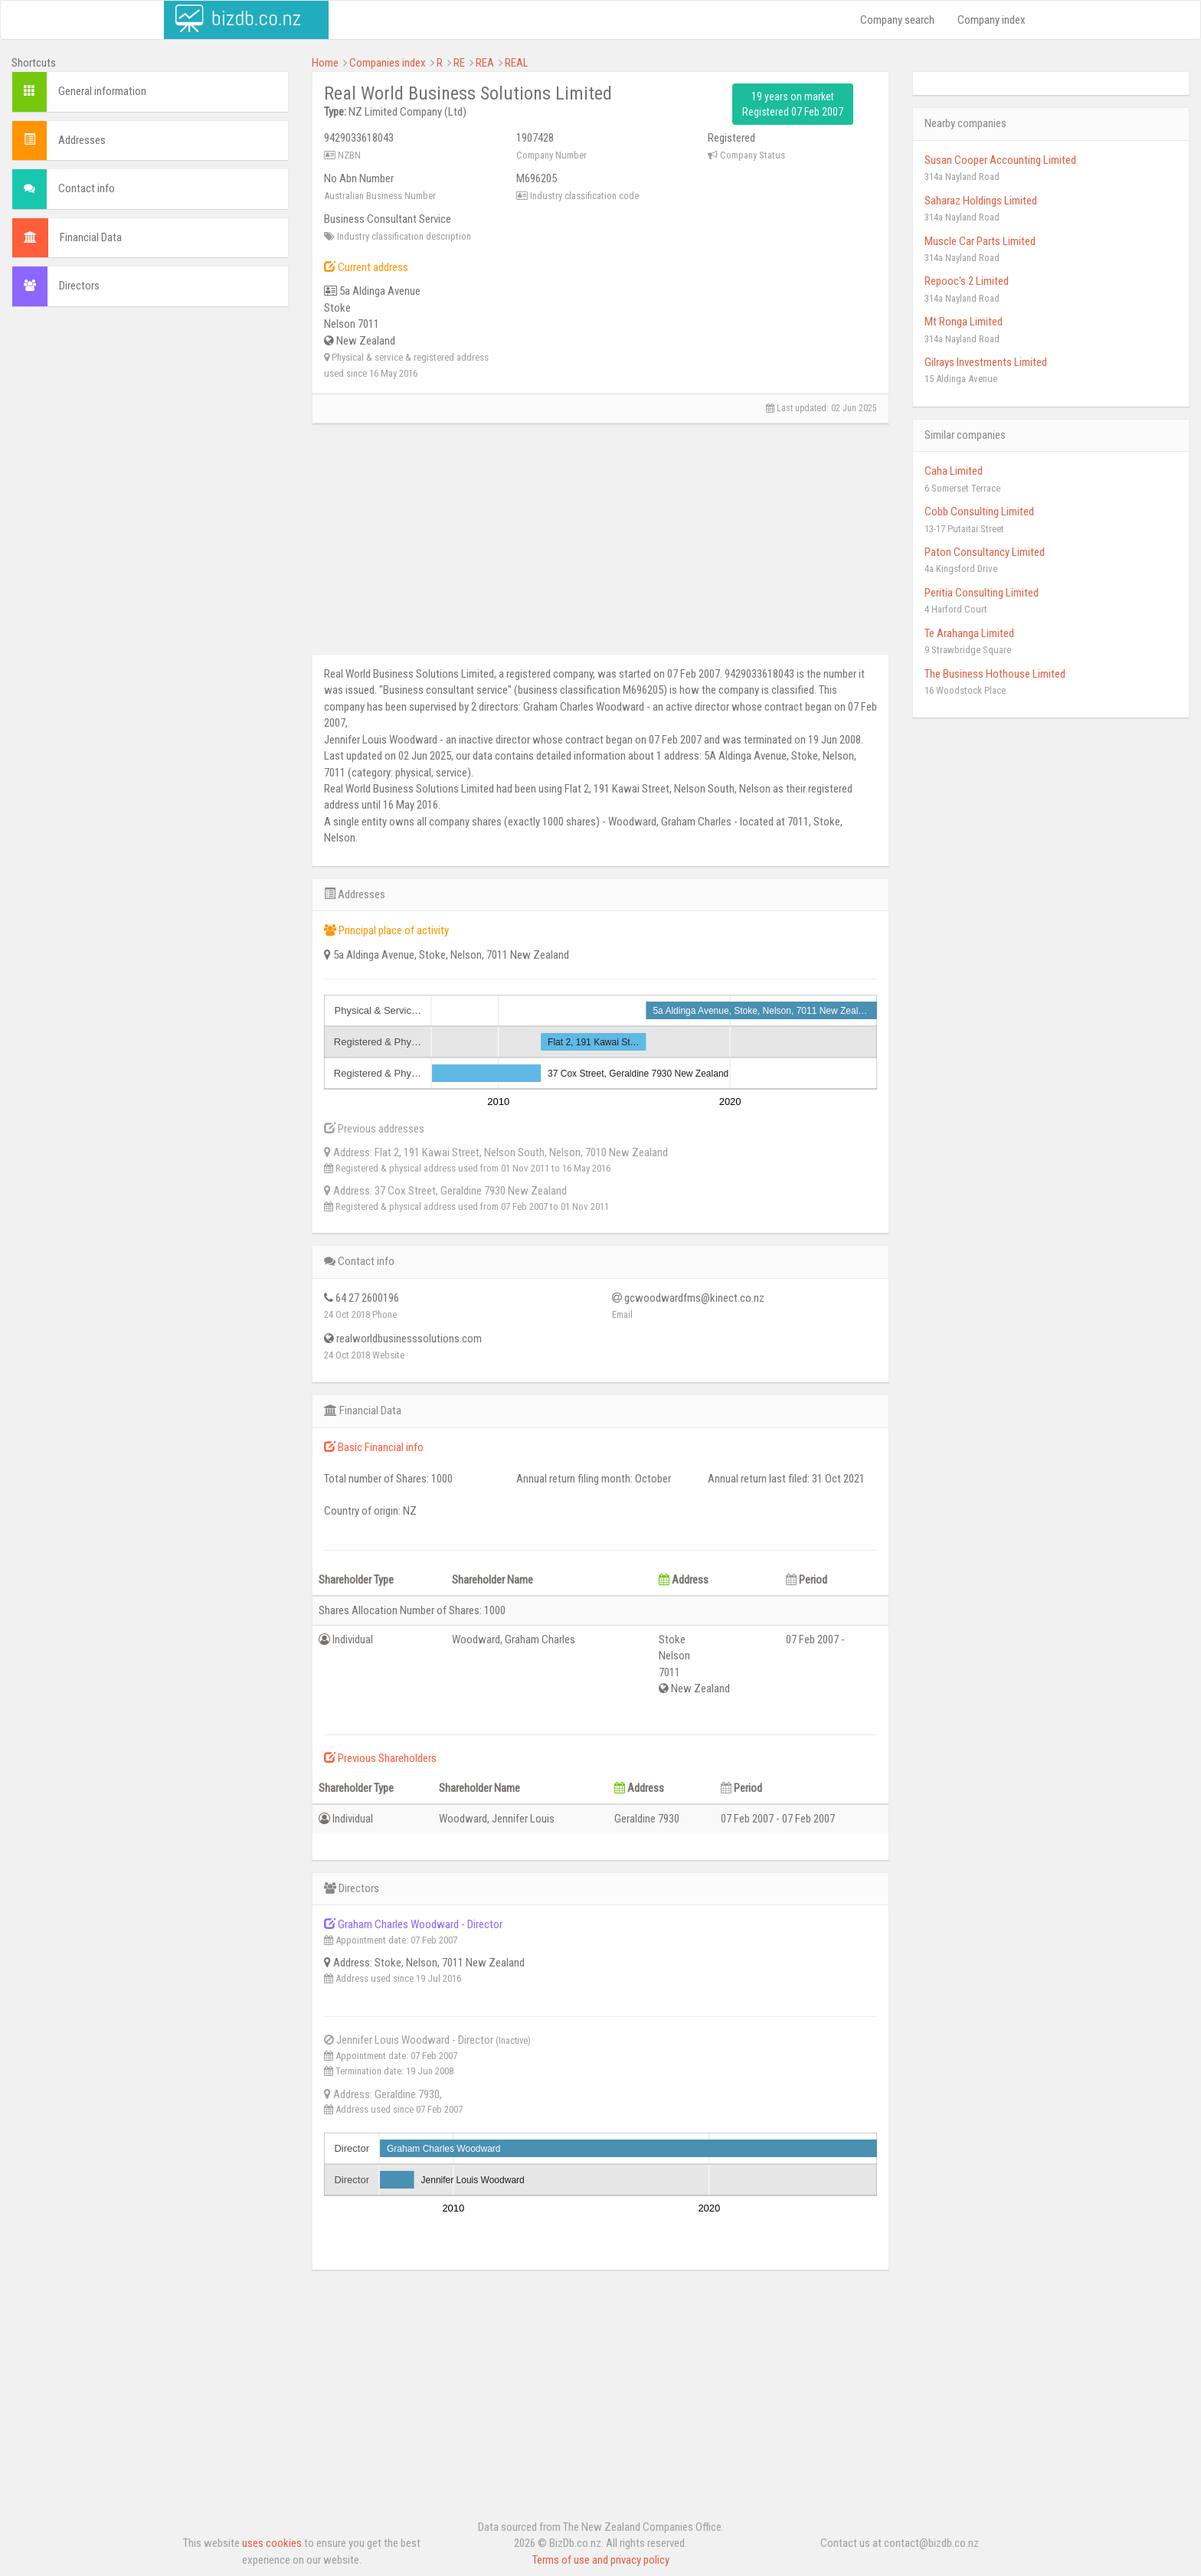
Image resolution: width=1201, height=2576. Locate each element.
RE (459, 63)
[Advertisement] (150, 429)
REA (485, 63)
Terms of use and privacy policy (600, 2560)
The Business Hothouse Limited (994, 674)
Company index (991, 20)
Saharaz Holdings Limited (980, 201)
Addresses (82, 140)
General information (102, 91)
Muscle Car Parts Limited (980, 241)
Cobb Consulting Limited (979, 511)
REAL (517, 63)
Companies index (387, 63)
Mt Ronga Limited (963, 322)
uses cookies (272, 2543)
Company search (897, 20)
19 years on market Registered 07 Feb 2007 (792, 104)
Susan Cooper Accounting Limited (1000, 160)
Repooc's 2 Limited (966, 281)
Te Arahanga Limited (969, 633)
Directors (79, 286)
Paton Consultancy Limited (984, 552)
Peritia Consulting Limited (981, 593)
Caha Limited (953, 471)
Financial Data (91, 237)
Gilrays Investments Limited (985, 362)
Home (325, 63)
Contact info (86, 188)
